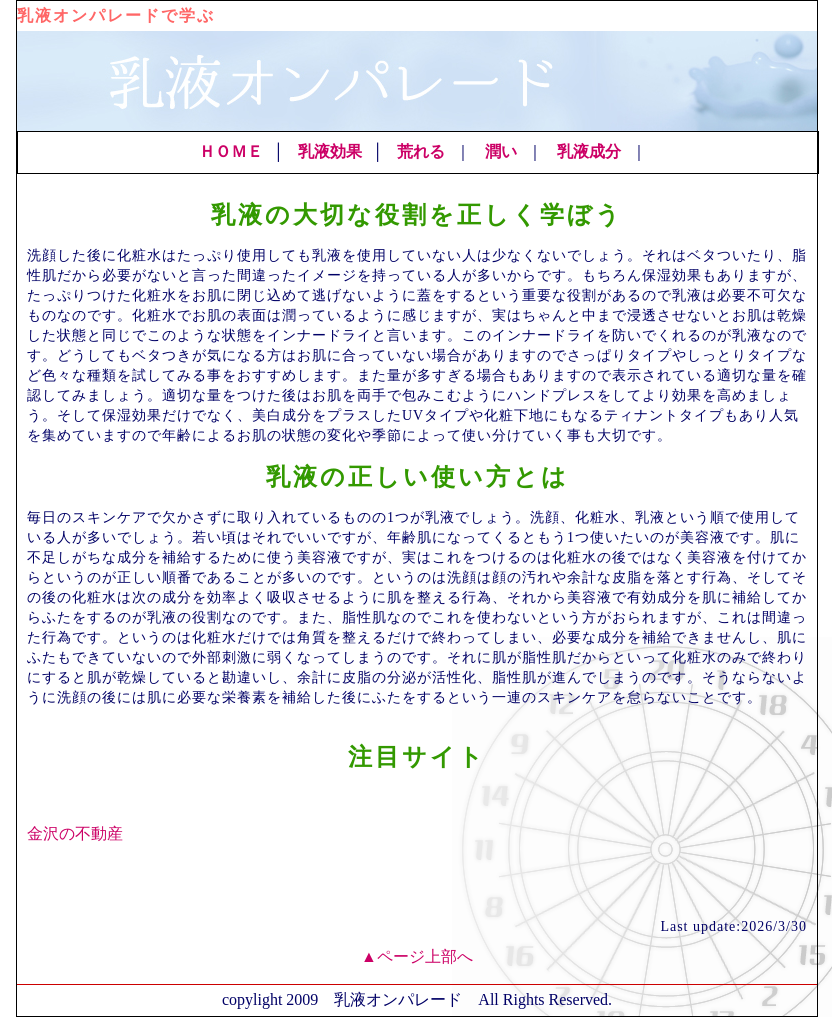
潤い (501, 151)
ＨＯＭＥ (231, 151)
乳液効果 (330, 151)
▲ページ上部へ (417, 956)
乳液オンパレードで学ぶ (116, 15)
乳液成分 (589, 151)
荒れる (421, 151)
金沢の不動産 (75, 833)
